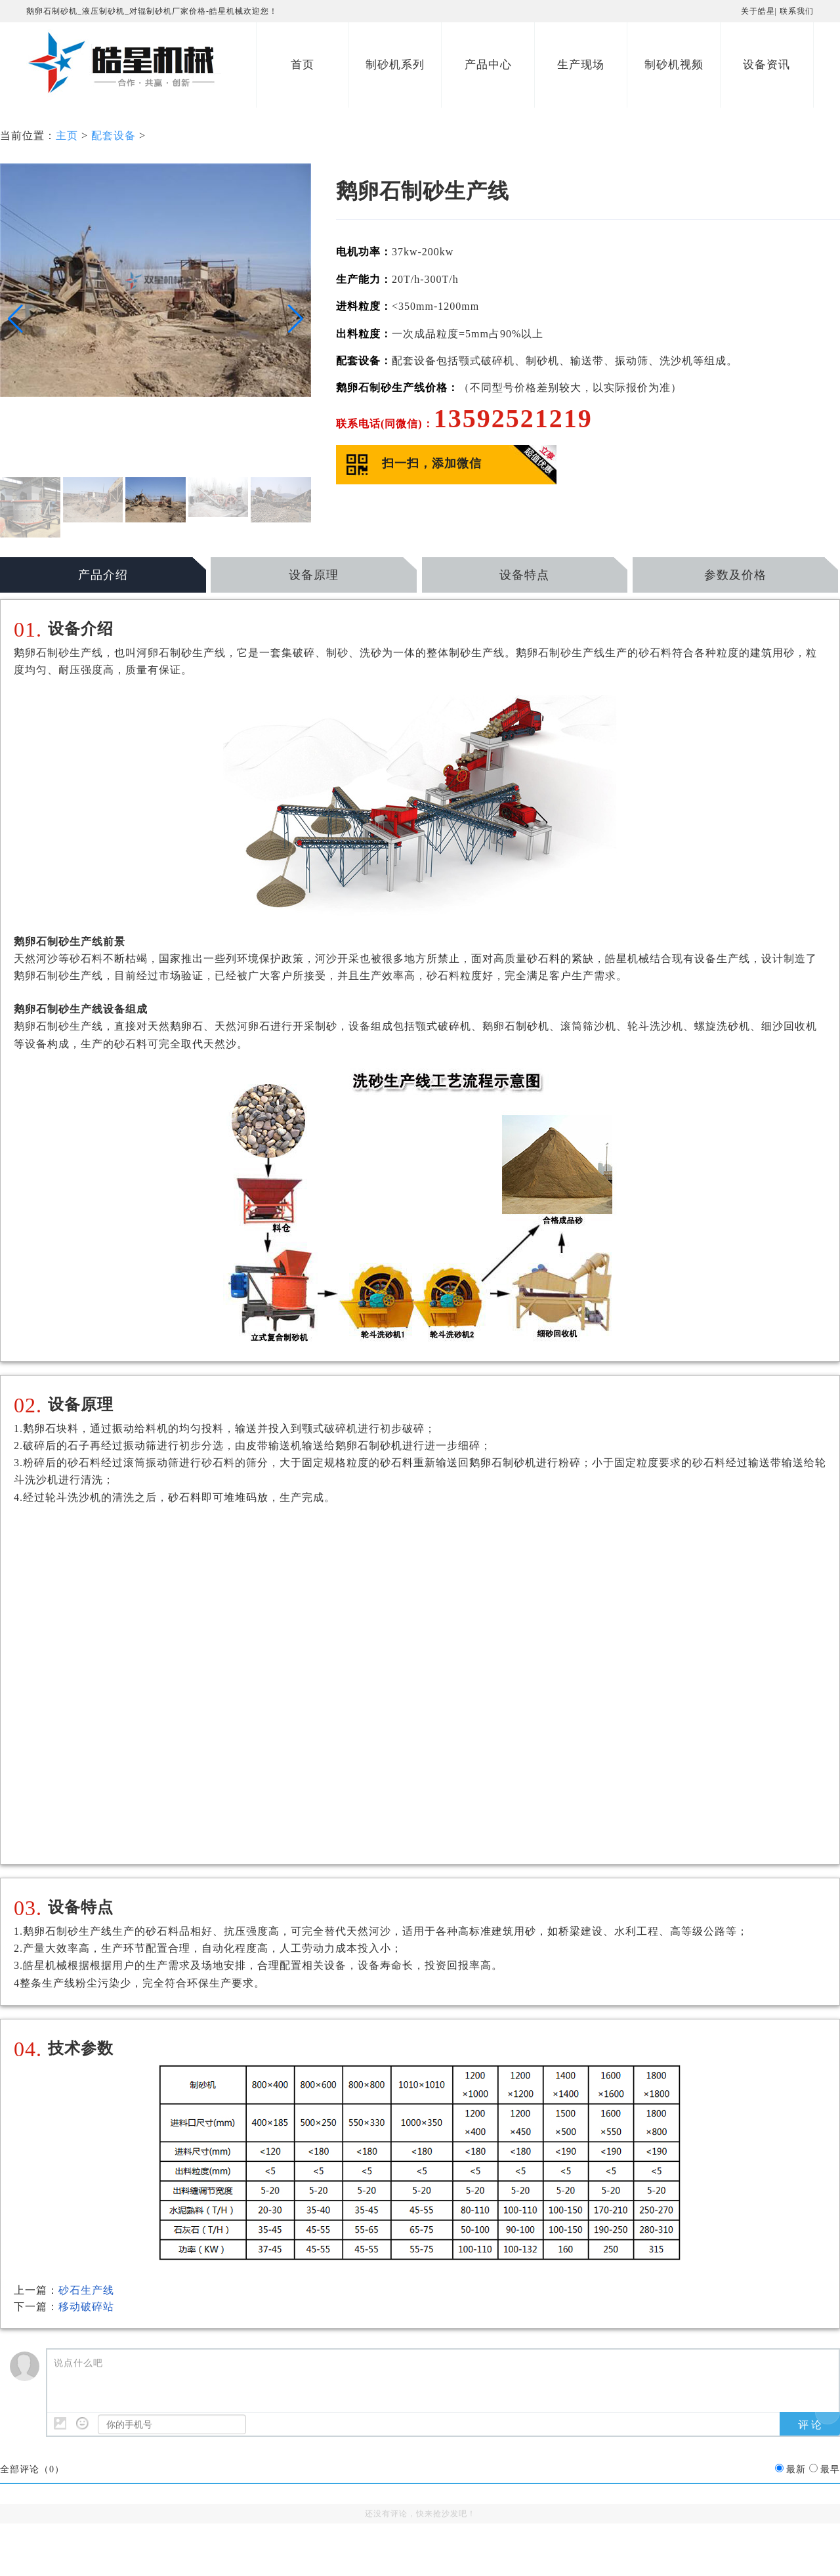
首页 (302, 64)
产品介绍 (103, 574)
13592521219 (513, 418)
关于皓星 (758, 11)
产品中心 (488, 64)
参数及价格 (735, 574)
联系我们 (797, 11)
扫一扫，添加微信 (432, 463)
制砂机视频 (674, 64)
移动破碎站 (86, 2306)
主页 (67, 135)
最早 (830, 2469)
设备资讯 (766, 64)
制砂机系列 (395, 64)
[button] (15, 319)
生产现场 (580, 64)
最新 (796, 2469)
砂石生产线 (86, 2290)
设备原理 (314, 574)
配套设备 (113, 135)
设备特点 (524, 574)
